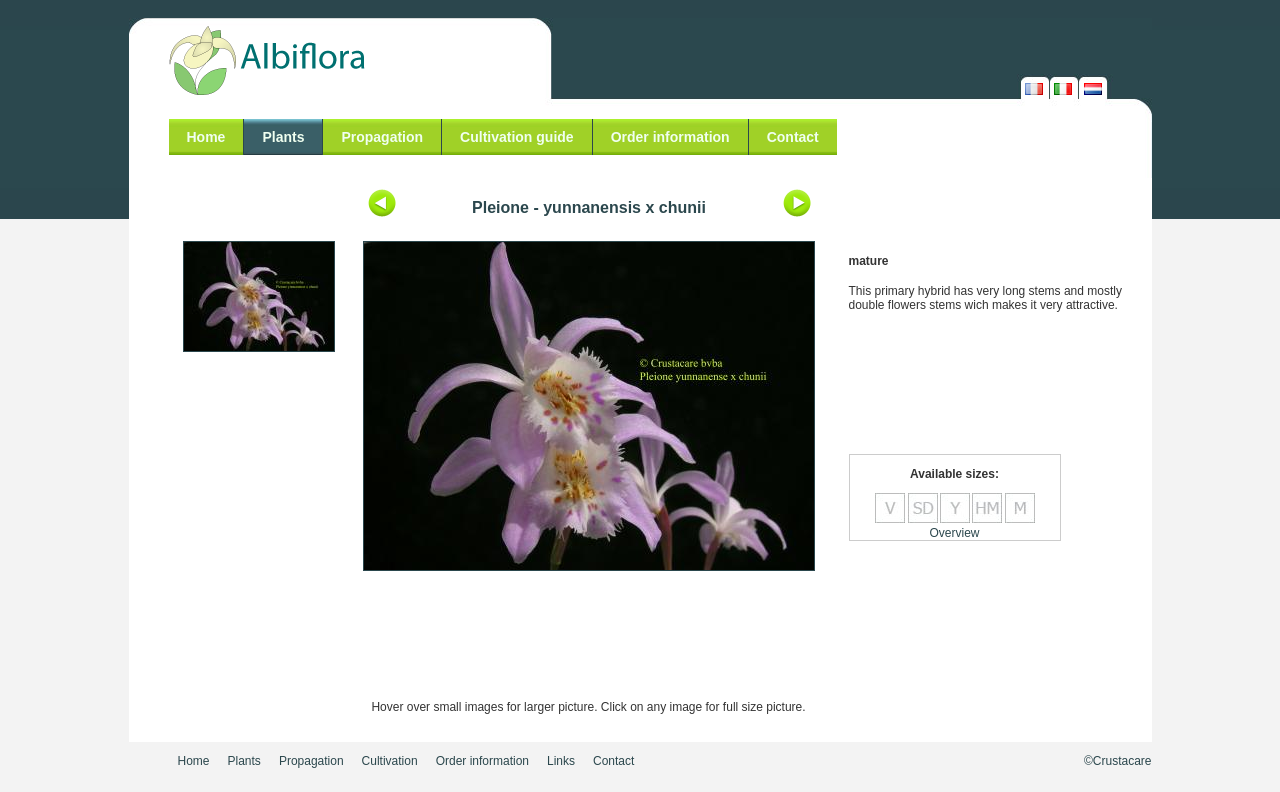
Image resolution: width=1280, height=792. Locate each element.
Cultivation (390, 761)
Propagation (382, 137)
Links (561, 761)
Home (206, 137)
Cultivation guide (517, 137)
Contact (793, 137)
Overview (954, 533)
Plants (283, 137)
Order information (670, 137)
